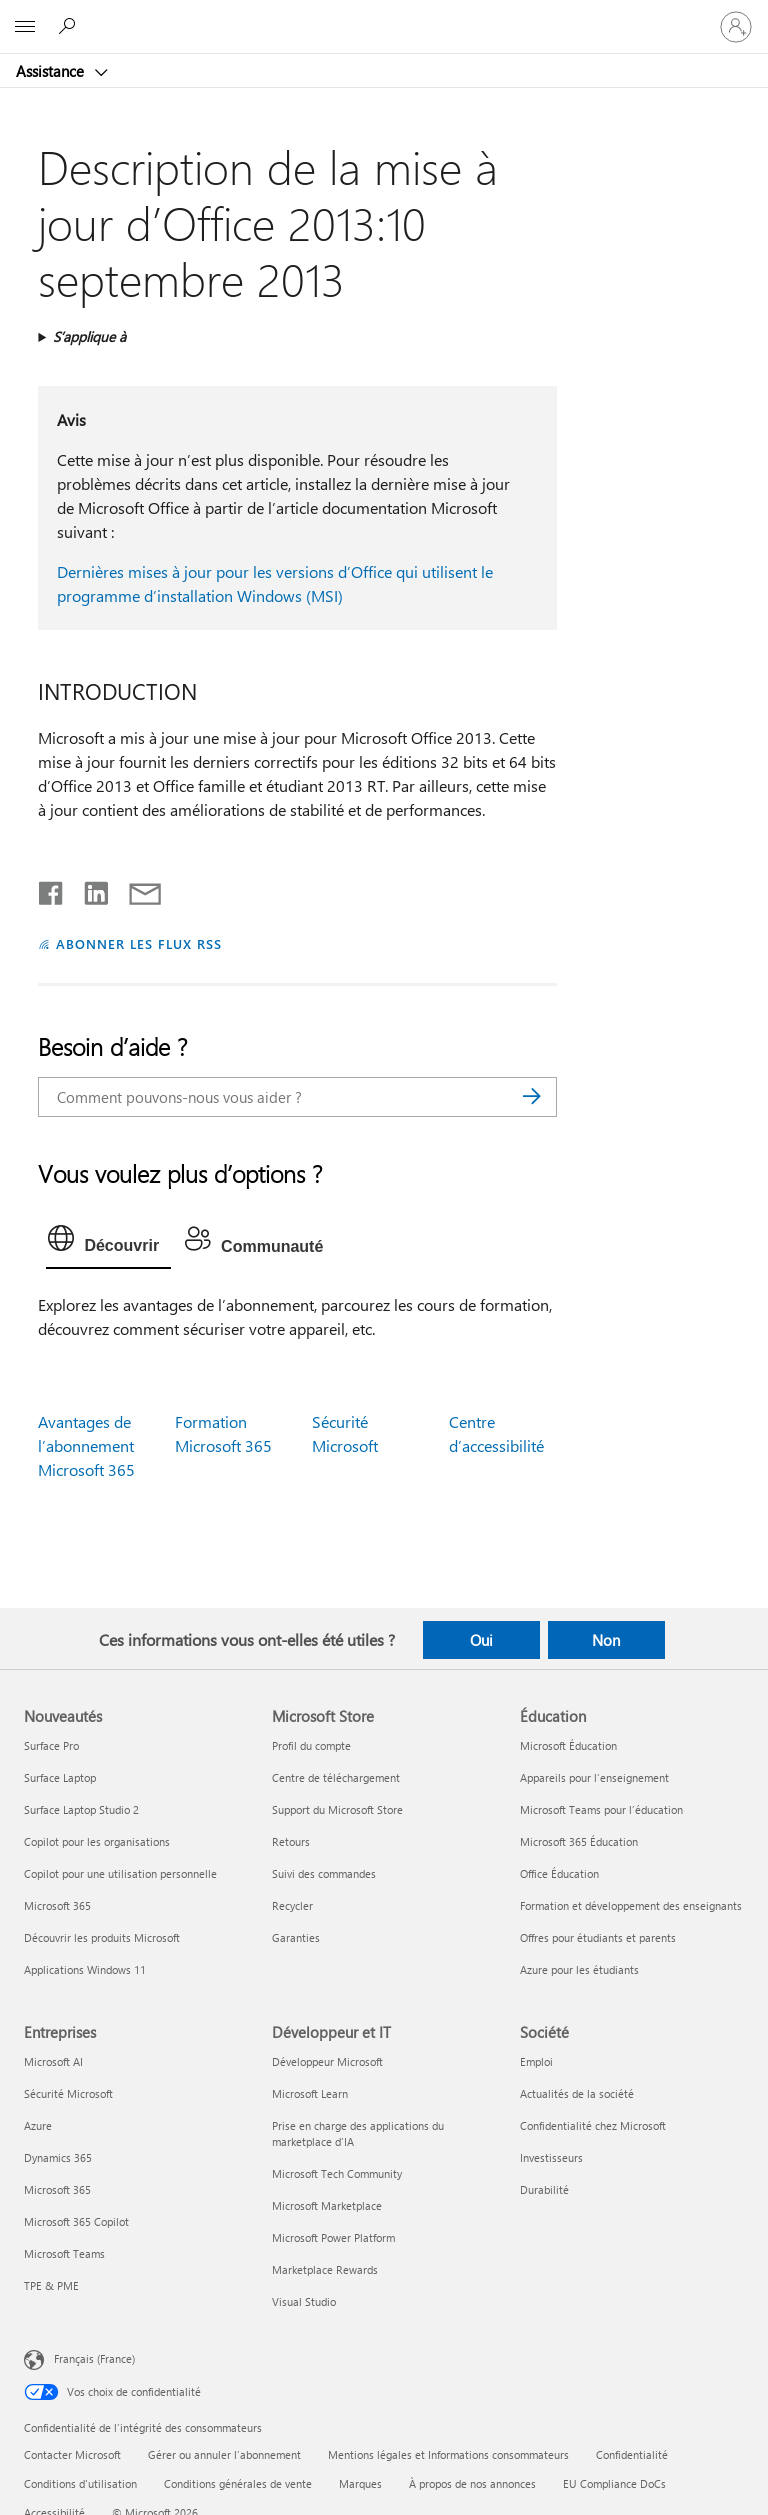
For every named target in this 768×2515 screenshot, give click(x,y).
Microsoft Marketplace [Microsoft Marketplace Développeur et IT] (327, 2205)
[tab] (108, 1243)
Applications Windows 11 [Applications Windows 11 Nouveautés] (85, 1969)
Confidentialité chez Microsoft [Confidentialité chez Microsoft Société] (593, 2125)
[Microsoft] (383, 15)
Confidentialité (632, 2454)
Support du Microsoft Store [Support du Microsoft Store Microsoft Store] (337, 1809)
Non (606, 1640)
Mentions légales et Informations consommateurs (448, 2454)
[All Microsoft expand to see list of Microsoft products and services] (25, 27)
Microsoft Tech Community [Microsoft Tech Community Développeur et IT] (337, 2173)
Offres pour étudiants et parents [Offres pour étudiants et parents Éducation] (598, 1937)
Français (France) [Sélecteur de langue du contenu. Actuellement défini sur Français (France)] (94, 2357)
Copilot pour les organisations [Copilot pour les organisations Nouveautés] (97, 1841)
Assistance (52, 71)
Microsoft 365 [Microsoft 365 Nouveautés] (57, 1905)
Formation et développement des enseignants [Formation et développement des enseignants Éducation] (631, 1905)
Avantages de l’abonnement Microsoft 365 (86, 1445)
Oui (481, 1640)
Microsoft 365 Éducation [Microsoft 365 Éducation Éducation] (579, 1841)
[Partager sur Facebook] (52, 889)
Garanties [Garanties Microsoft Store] (296, 1937)
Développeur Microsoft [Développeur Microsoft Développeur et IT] (327, 2061)
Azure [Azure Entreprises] (38, 2125)
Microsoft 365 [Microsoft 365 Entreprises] (57, 2189)
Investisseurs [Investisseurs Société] (551, 2157)
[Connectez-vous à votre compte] (736, 27)
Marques (360, 2483)
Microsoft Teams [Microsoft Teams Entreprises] (64, 2253)
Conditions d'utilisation (80, 2483)
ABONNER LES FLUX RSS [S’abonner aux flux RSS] (139, 943)
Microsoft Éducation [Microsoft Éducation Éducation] (568, 1745)
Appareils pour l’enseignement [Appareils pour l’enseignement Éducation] (594, 1777)
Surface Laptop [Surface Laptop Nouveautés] (60, 1777)
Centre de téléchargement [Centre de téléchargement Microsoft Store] (336, 1777)
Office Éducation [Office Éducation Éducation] (559, 1873)
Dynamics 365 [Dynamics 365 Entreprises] (58, 2157)
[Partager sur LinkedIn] (88, 889)
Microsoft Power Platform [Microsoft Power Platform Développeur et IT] (333, 2237)
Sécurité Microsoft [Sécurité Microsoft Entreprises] (68, 2093)
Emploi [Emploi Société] (536, 2061)
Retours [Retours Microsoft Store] (291, 1841)
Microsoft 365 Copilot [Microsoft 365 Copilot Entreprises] (76, 2221)
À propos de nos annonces (472, 2483)
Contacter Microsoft (72, 2454)
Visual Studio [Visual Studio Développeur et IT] (304, 2301)
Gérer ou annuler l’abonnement (224, 2454)
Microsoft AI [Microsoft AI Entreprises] (53, 2061)
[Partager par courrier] (136, 889)
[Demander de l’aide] (70, 26)
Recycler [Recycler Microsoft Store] (292, 1905)
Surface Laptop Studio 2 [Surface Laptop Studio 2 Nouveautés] (81, 1809)
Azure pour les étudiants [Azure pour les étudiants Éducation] (579, 1969)
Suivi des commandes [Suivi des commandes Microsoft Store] (324, 1873)
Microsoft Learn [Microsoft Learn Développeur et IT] (310, 2093)
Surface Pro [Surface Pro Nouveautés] (51, 1745)
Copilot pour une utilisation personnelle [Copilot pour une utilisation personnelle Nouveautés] (120, 1873)
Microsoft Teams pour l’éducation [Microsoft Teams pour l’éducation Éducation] (601, 1809)
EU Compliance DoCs (614, 2483)
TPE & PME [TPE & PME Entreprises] (51, 2285)
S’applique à (89, 336)
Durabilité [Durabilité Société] (544, 2189)
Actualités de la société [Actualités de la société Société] (577, 2093)
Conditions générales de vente (238, 2483)
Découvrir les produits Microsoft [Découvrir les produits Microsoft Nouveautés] (102, 1937)
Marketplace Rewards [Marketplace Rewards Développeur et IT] (325, 2269)
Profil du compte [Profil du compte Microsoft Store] (311, 1745)
